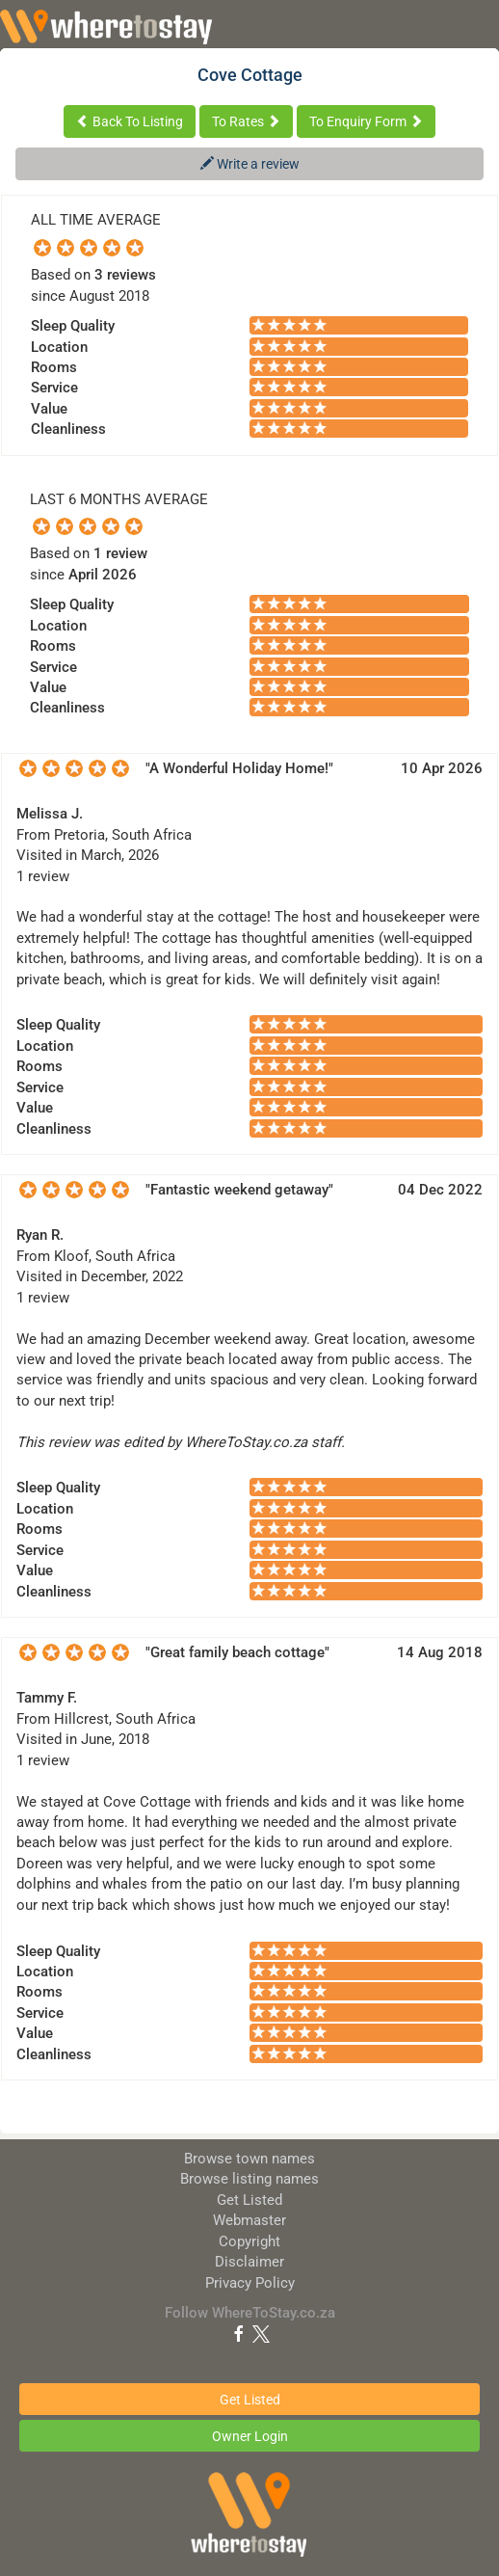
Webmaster (249, 2220)
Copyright (249, 2241)
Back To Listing (129, 121)
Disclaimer (249, 2261)
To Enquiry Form (366, 121)
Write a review (250, 164)
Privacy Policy (250, 2283)
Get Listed (249, 2200)
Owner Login (250, 2436)
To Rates (246, 121)
